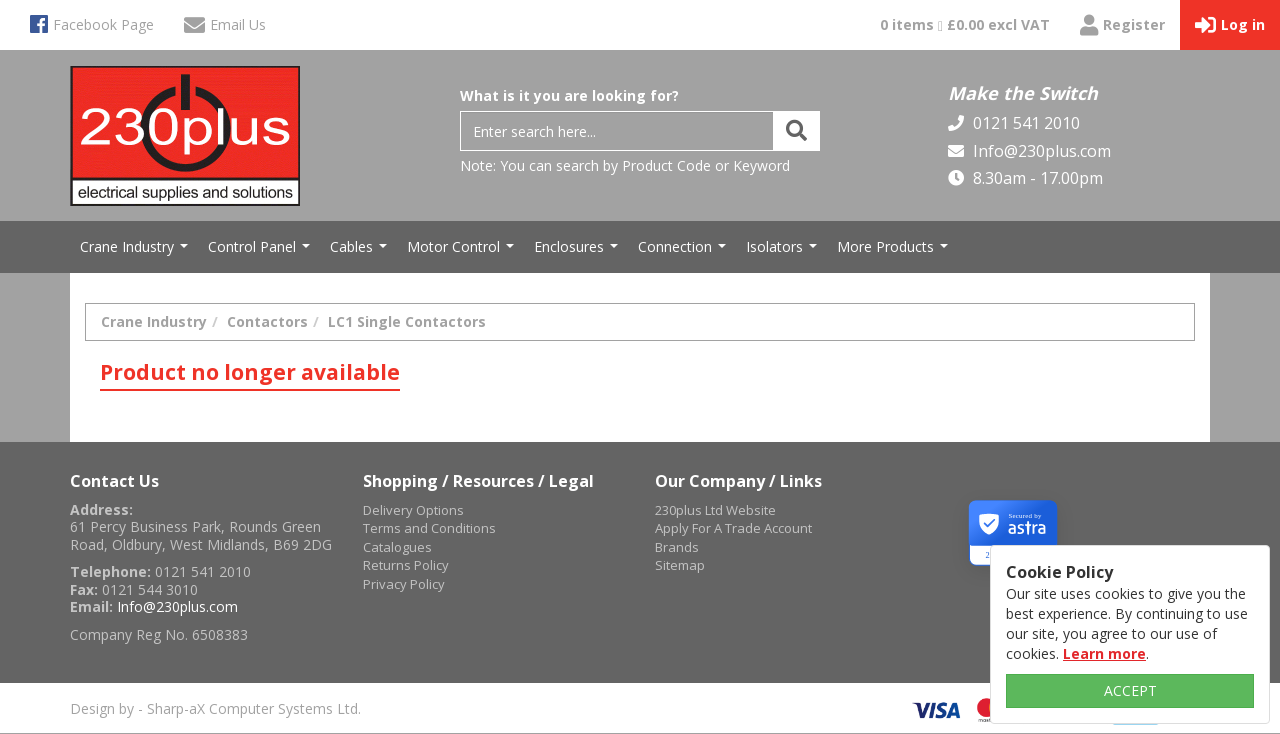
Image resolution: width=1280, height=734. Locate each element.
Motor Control (463, 252)
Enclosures (578, 252)
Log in (1230, 25)
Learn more (1104, 653)
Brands (677, 547)
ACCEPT (1130, 690)
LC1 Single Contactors (407, 321)
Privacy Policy (404, 584)
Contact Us (114, 481)
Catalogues (397, 547)
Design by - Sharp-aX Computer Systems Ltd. (215, 708)
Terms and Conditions (429, 528)
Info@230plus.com (1040, 151)
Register (1122, 25)
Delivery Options (413, 510)
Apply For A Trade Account (733, 528)
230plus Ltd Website (715, 510)
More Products (895, 252)
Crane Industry (136, 252)
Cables (361, 252)
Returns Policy (406, 565)
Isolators (784, 252)
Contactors (267, 321)
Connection (684, 252)
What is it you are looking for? (569, 95)
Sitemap (680, 565)
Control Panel (261, 252)
